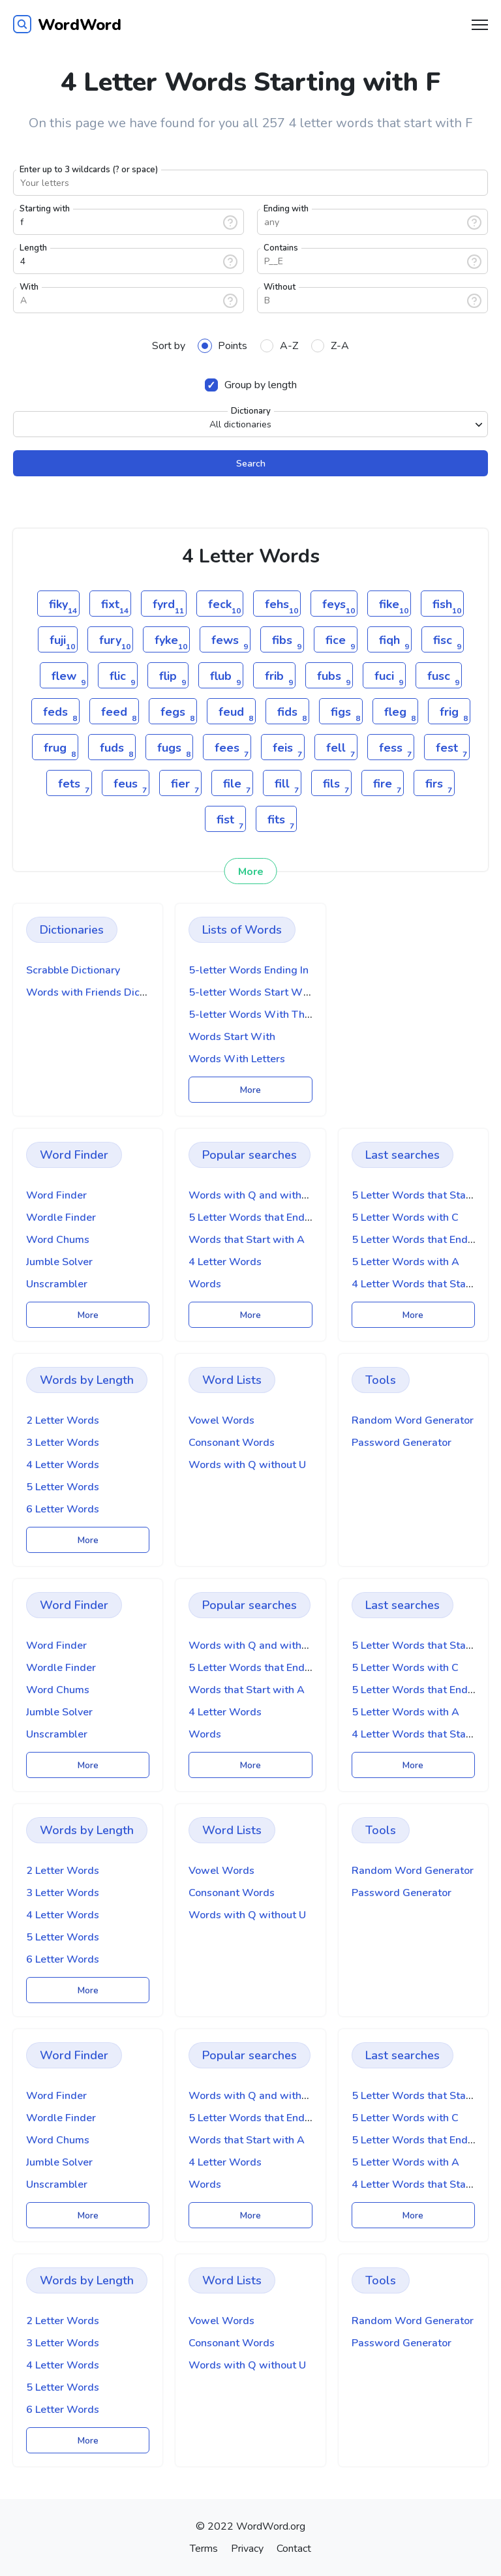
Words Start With (232, 1037)
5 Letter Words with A (405, 1262)
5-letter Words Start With (252, 992)
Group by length (251, 385)
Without (280, 287)
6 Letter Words (62, 1509)
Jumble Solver (59, 1262)
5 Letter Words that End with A (264, 1217)
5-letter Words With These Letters (273, 1014)
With (29, 287)
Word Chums (57, 1240)
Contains (281, 248)
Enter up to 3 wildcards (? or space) (89, 170)
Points (222, 346)
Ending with (286, 209)
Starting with (45, 209)
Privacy (247, 2548)
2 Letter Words (62, 1420)
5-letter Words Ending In (249, 970)
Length (33, 248)
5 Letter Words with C (405, 1217)
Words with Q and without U (258, 1195)
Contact (294, 2548)
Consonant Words (232, 1442)
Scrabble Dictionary (73, 970)
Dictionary (251, 411)
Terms (204, 2548)
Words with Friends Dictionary (99, 992)
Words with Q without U (247, 1465)
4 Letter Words (225, 1262)
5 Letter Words (62, 1487)
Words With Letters (237, 1059)
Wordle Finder (61, 1217)
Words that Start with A (247, 1240)
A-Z (279, 346)
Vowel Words (221, 1420)
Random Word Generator (413, 1420)
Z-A (330, 346)
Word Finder (56, 1195)
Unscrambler (56, 1284)
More (251, 872)
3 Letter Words (62, 1442)
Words (205, 1284)
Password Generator (401, 1442)
